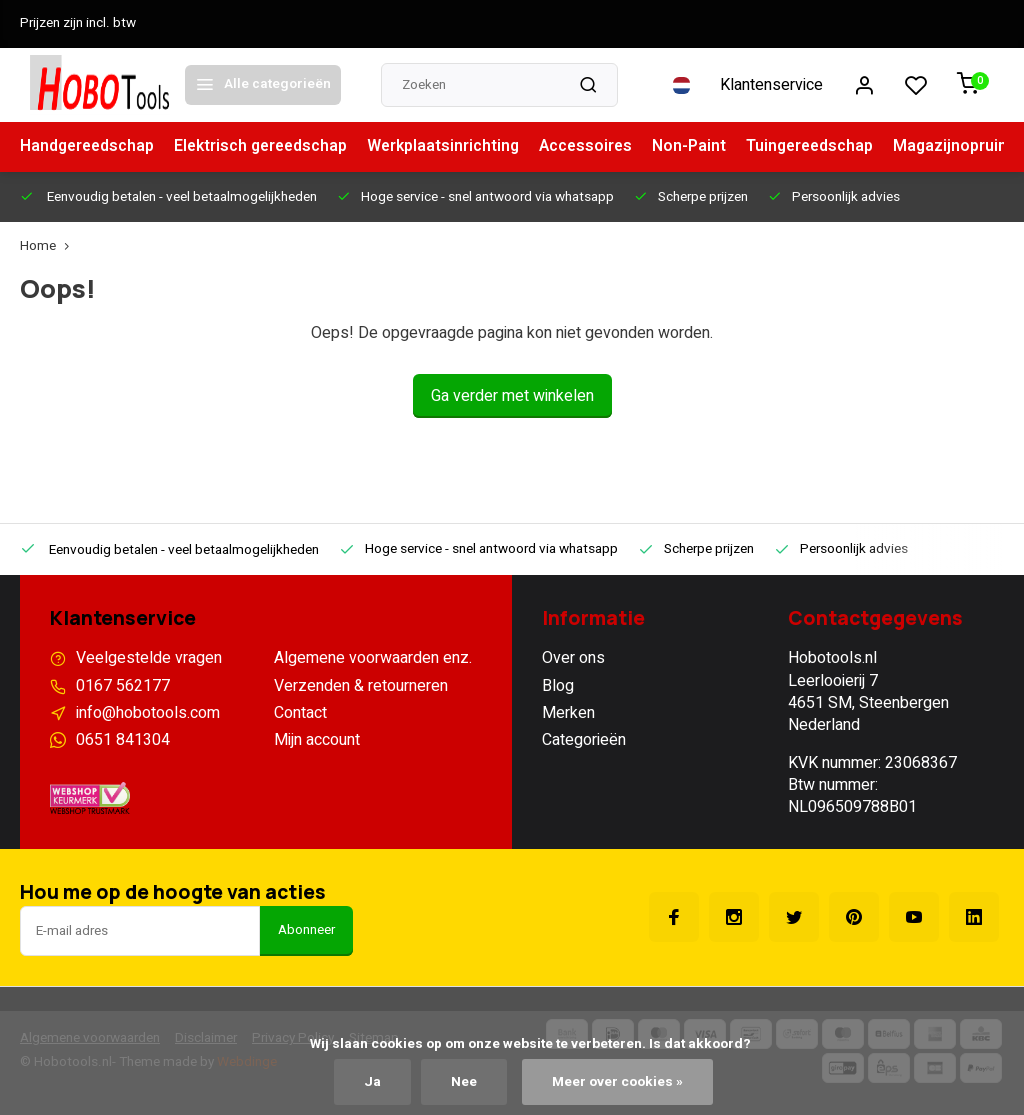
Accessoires (597, 147)
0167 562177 (123, 686)
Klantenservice (771, 85)
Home (49, 246)
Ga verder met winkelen (512, 396)
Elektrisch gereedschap (267, 147)
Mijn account (317, 740)
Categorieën (584, 740)
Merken (568, 713)
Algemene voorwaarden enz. (373, 658)
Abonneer (306, 930)
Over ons (573, 658)
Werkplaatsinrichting (453, 147)
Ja (372, 1082)
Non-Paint (702, 147)
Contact (300, 713)
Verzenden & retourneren (361, 686)
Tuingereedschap (825, 147)
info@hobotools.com (148, 713)
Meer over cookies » (617, 1082)
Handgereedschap (89, 147)
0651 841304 (123, 740)
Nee (464, 1082)
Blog (558, 686)
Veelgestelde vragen (149, 658)
